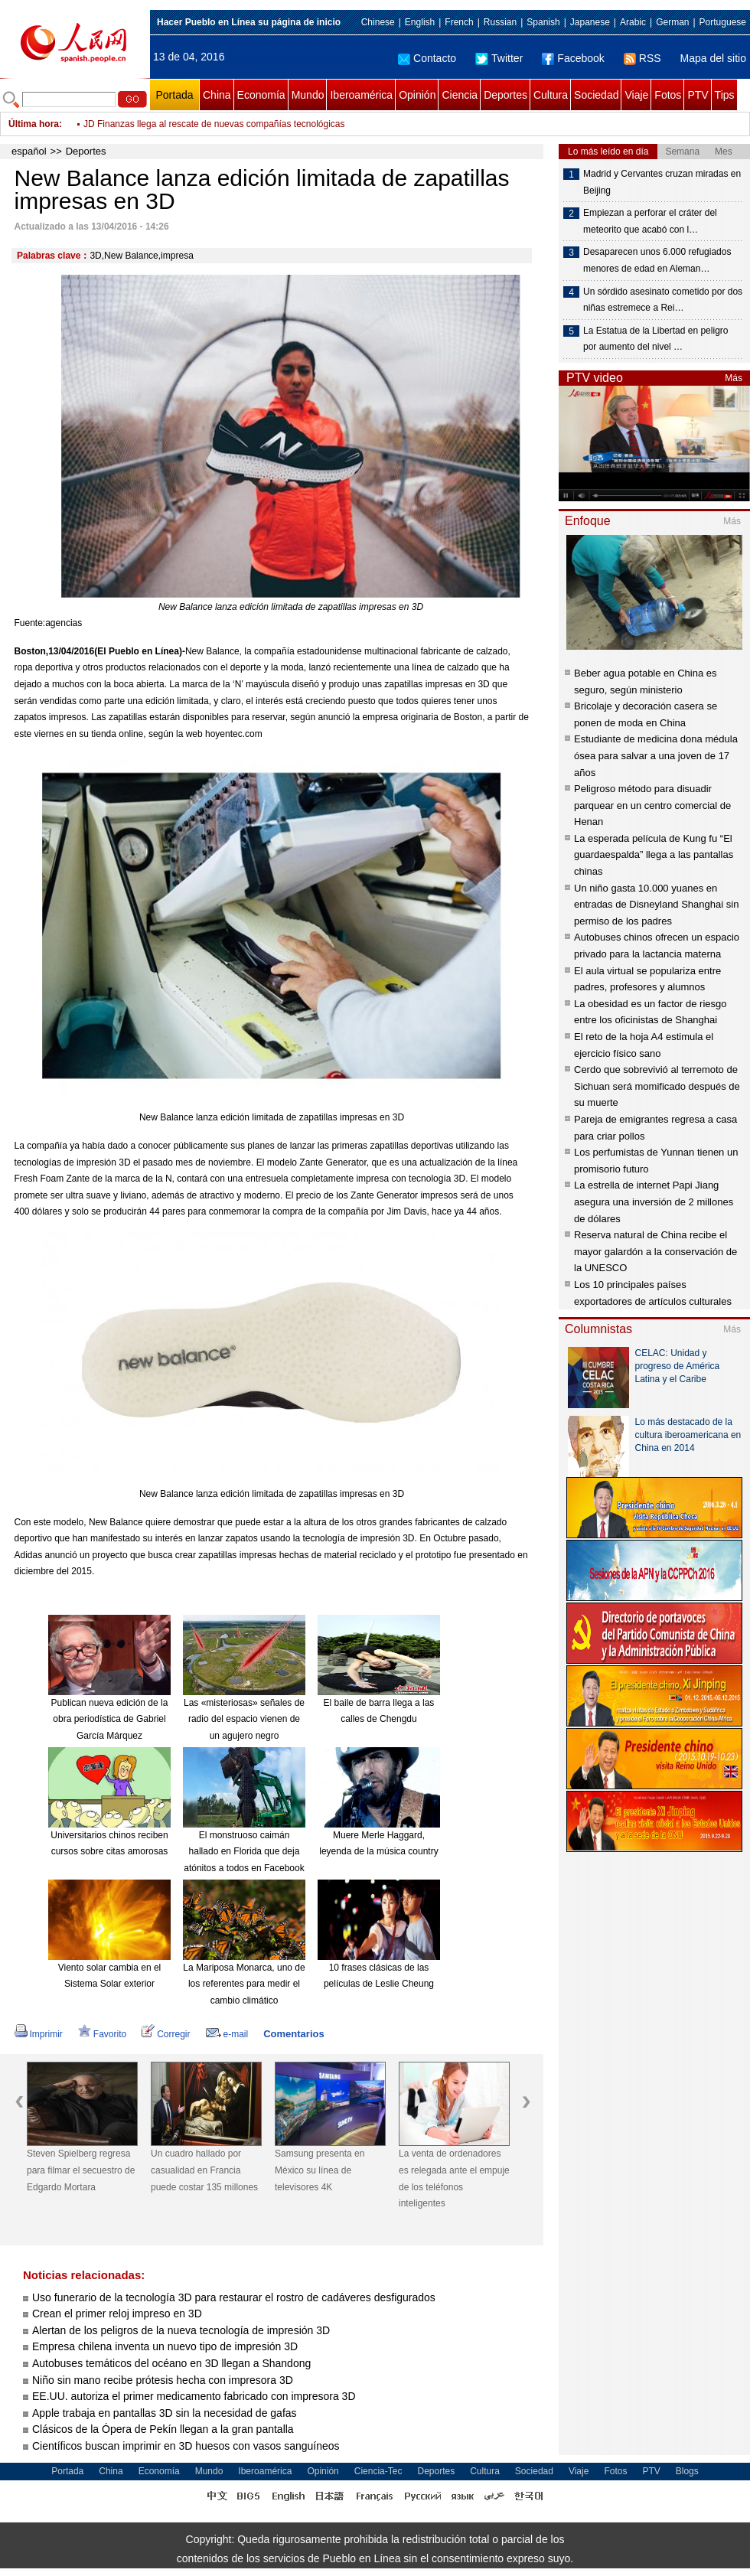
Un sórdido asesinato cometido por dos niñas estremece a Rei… (662, 300)
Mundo (308, 95)
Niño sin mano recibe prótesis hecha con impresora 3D (162, 2380)
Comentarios (293, 2034)
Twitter (499, 58)
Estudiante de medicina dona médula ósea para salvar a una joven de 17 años (656, 755)
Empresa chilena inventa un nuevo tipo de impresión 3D (165, 2346)
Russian (500, 22)
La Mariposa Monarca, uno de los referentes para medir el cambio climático (244, 1984)
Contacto (427, 58)
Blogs (687, 2471)
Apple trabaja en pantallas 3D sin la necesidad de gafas (164, 2413)
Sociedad (596, 95)
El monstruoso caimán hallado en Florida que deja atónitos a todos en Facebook (244, 1851)
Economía (261, 95)
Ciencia (460, 95)
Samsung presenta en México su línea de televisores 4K (319, 2170)
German (672, 22)
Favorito (102, 2034)
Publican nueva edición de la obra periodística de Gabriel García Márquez (109, 1719)
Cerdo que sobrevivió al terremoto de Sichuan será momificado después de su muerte (657, 1086)
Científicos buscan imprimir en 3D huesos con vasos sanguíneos (186, 2446)
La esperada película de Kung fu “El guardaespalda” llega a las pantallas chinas (653, 855)
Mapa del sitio (713, 58)
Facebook (573, 58)
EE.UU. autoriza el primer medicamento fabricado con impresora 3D (194, 2396)
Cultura (550, 95)
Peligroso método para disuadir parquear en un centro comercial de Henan (652, 805)
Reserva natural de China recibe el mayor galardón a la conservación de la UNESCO (655, 1251)
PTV (697, 95)
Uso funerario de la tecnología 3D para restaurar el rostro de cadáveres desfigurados (233, 2297)
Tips (725, 95)
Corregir (166, 2034)
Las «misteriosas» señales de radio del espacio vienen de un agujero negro (244, 1719)
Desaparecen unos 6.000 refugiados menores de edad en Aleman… (657, 260)
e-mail (227, 2034)
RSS (642, 58)
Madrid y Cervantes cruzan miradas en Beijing (662, 182)
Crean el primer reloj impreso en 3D (117, 2313)
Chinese (378, 22)
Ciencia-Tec (378, 2471)
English (420, 22)
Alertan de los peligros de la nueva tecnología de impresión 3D (181, 2330)
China (217, 95)
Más (733, 378)
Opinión (417, 95)
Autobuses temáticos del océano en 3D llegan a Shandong (171, 2363)
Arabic (633, 22)
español (29, 151)
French (459, 22)
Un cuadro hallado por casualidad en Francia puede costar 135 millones (204, 2170)
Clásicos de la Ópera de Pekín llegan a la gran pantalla (163, 2429)
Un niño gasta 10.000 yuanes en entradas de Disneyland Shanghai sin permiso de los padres (656, 904)
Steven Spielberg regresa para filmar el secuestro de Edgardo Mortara (81, 2170)
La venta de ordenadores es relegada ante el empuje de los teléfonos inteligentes (454, 2178)
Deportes (505, 95)
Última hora (33, 124)
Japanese (590, 22)
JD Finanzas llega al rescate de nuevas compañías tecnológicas (214, 124)
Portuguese (722, 22)
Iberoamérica (361, 95)
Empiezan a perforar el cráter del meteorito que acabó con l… (650, 221)
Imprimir (39, 2034)
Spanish (543, 22)
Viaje (636, 95)
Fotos (667, 95)
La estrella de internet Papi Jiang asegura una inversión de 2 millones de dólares (653, 1201)
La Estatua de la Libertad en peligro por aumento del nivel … (655, 339)
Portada (174, 95)
